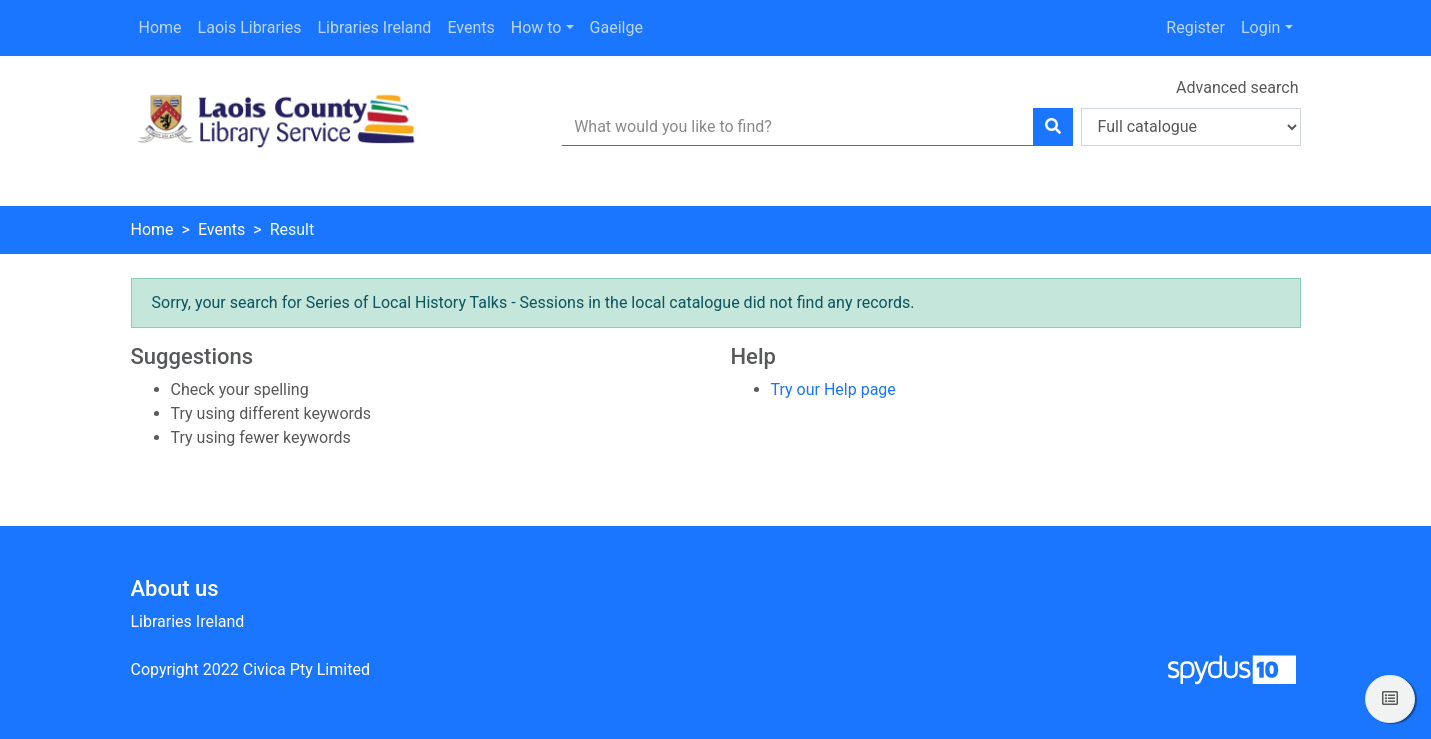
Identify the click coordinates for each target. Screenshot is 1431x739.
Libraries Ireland (374, 27)
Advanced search (1237, 87)
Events (470, 27)
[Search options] (1191, 127)
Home (160, 27)
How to (536, 27)
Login (1260, 27)
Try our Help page (833, 389)
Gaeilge (616, 27)
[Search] (1053, 127)
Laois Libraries (250, 27)
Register (1195, 27)
